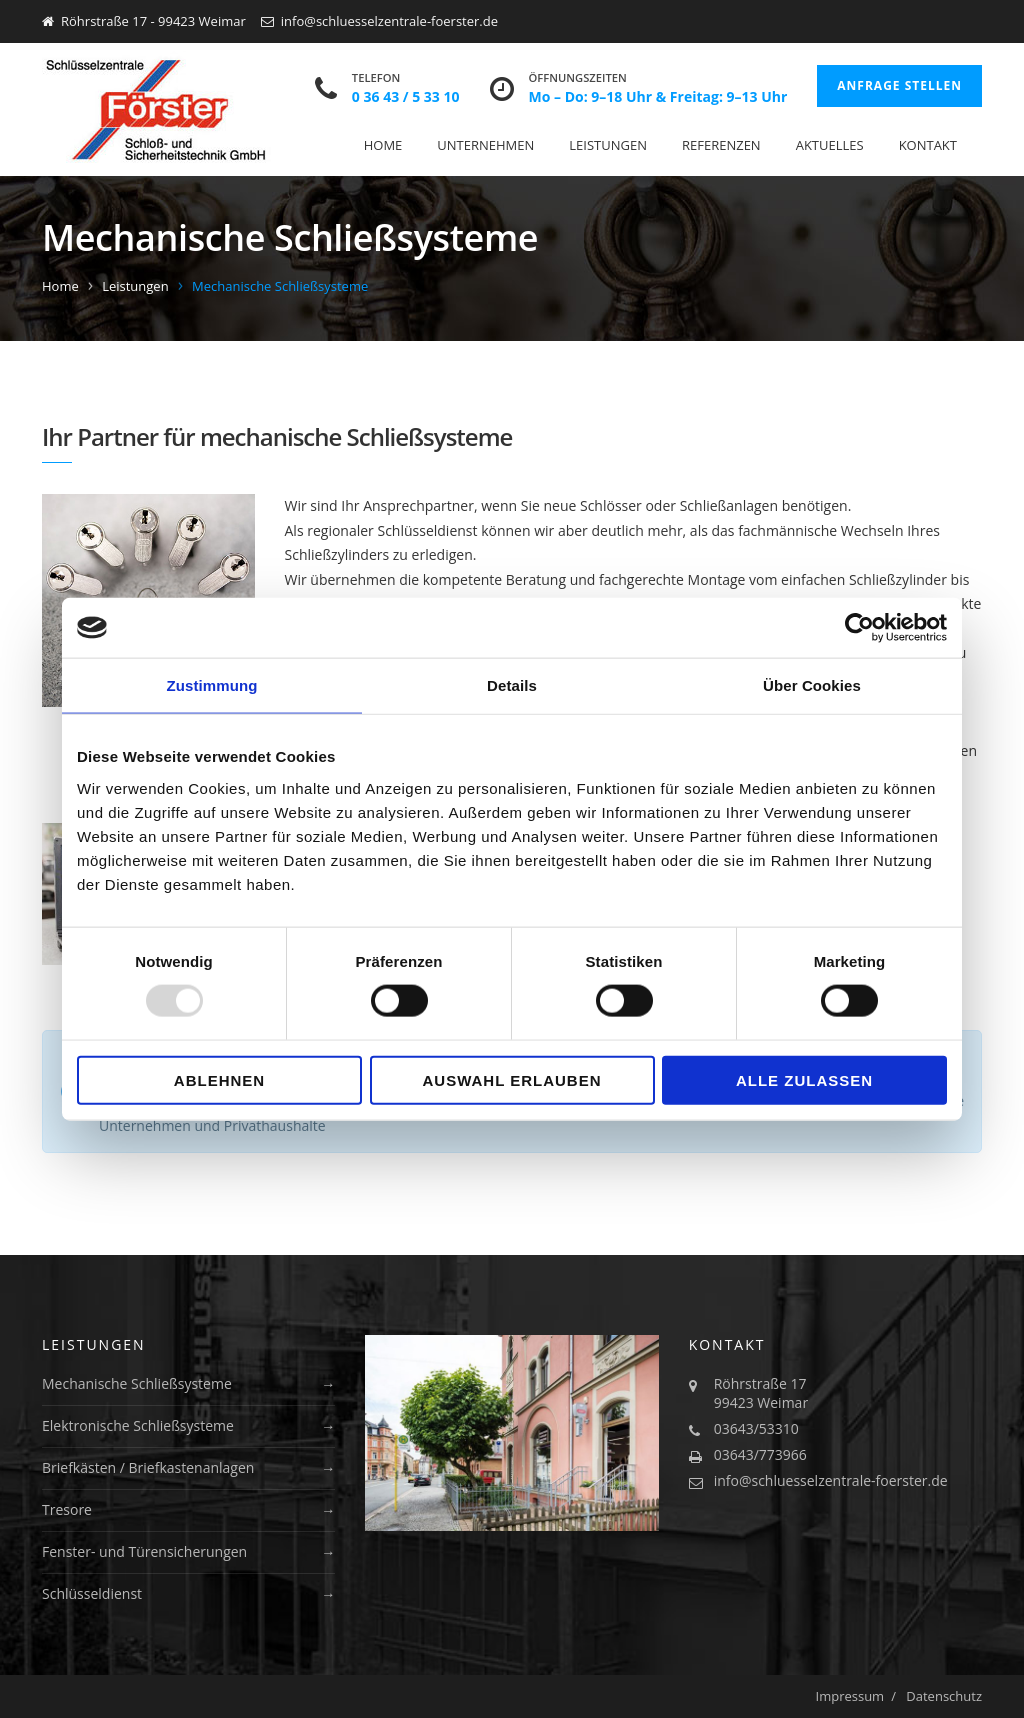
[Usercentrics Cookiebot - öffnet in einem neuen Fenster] (859, 628)
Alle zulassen (804, 1079)
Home (383, 145)
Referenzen (721, 145)
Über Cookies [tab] (812, 685)
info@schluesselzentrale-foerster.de (831, 1480)
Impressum (850, 1696)
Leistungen (608, 145)
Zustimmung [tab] (212, 685)
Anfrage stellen (899, 85)
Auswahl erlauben (511, 1079)
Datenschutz (944, 1696)
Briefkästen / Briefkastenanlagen (148, 1467)
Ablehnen (219, 1079)
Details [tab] (512, 685)
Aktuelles (830, 145)
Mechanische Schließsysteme (137, 1383)
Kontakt (928, 145)
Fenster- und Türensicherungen (144, 1551)
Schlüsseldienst (92, 1593)
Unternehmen (485, 145)
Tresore (67, 1509)
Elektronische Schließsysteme (138, 1425)
